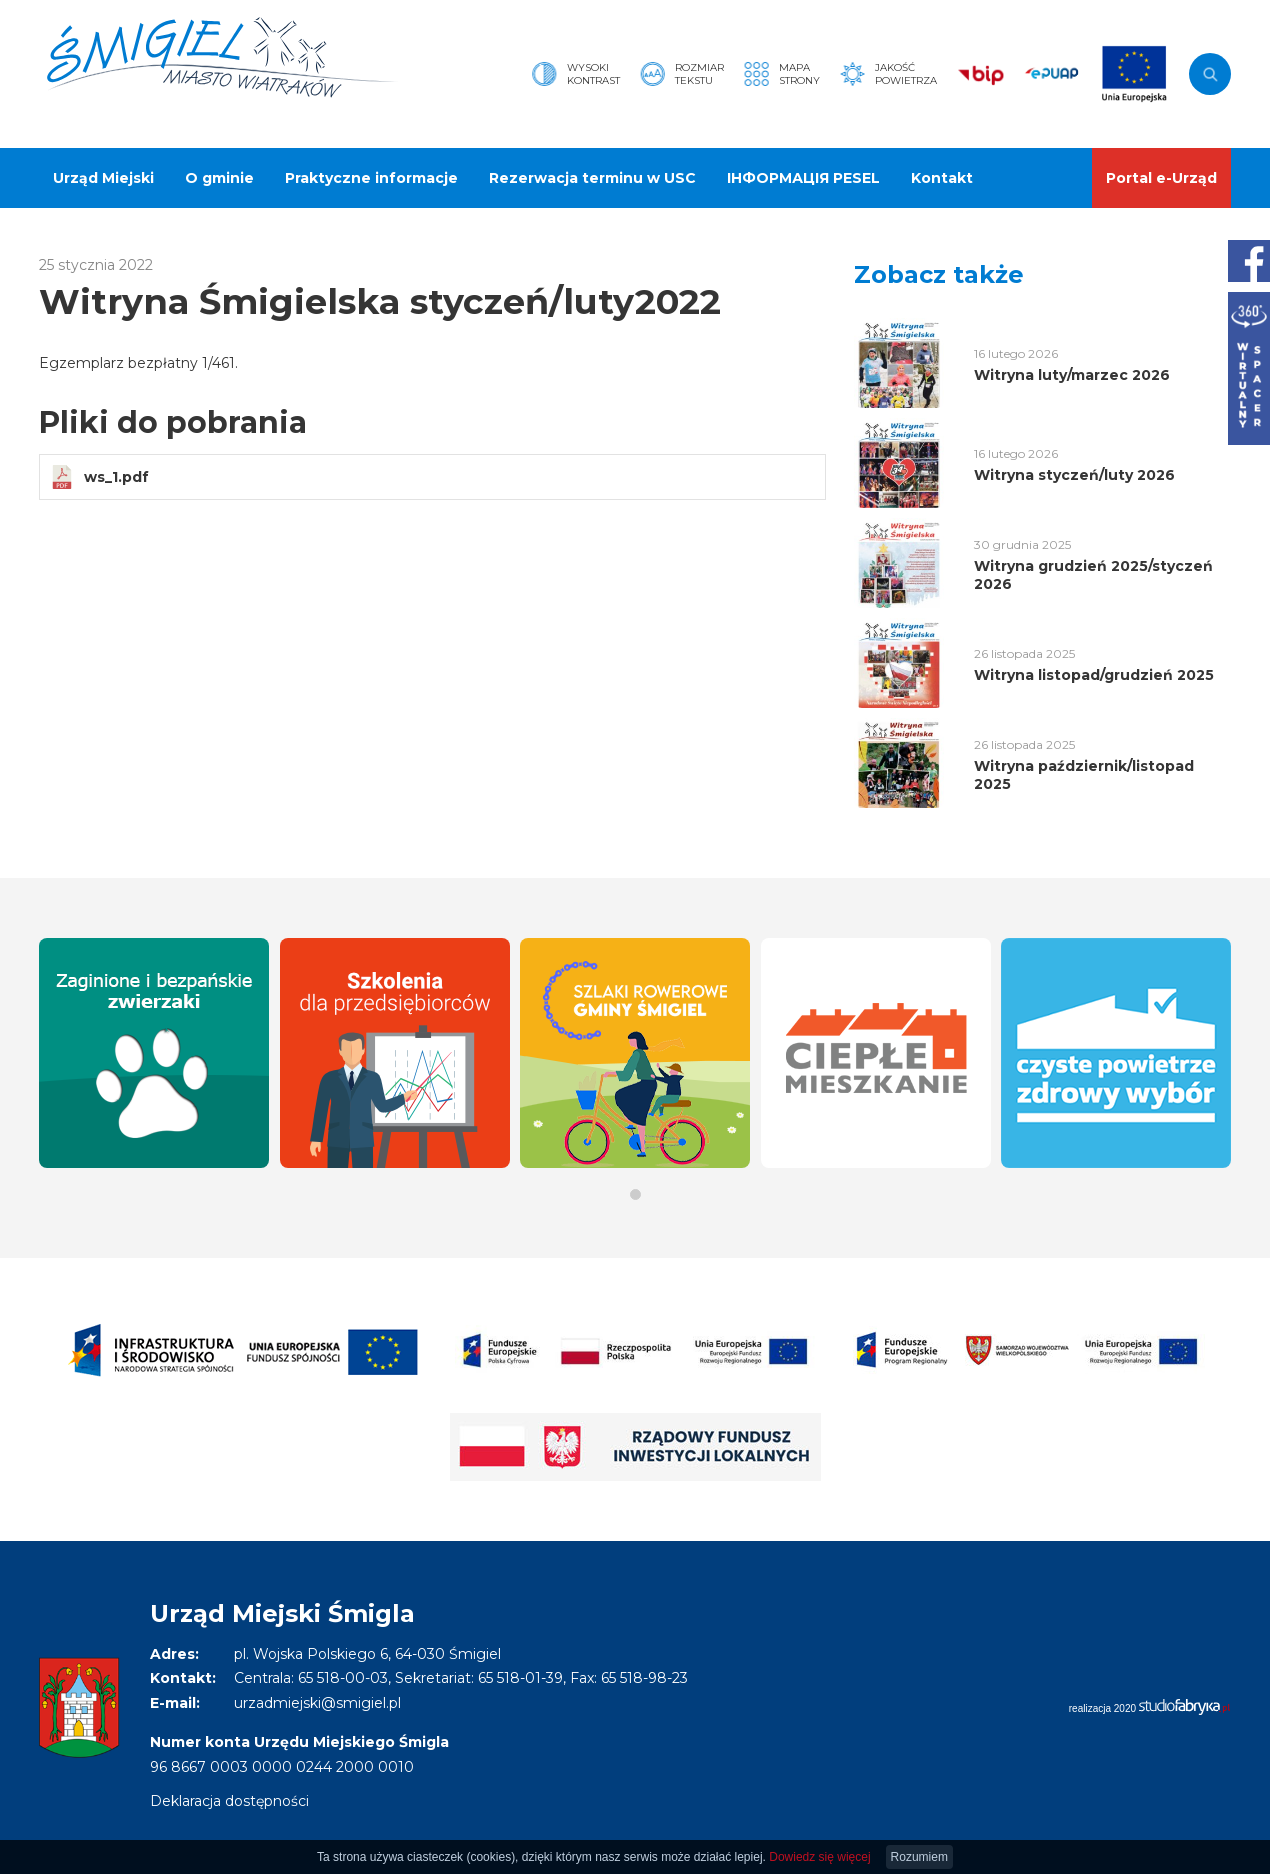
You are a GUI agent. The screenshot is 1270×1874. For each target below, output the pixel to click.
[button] (635, 1194)
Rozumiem (919, 1857)
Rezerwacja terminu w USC (592, 178)
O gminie (219, 178)
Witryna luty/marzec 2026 (1072, 375)
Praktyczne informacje (371, 178)
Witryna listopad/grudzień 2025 (1094, 675)
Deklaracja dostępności (229, 1801)
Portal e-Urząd (1161, 178)
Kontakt (942, 178)
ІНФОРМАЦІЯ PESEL (803, 178)
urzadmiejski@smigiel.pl (317, 1703)
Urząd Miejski (103, 178)
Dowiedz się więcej (819, 1857)
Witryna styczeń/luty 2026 (1074, 475)
